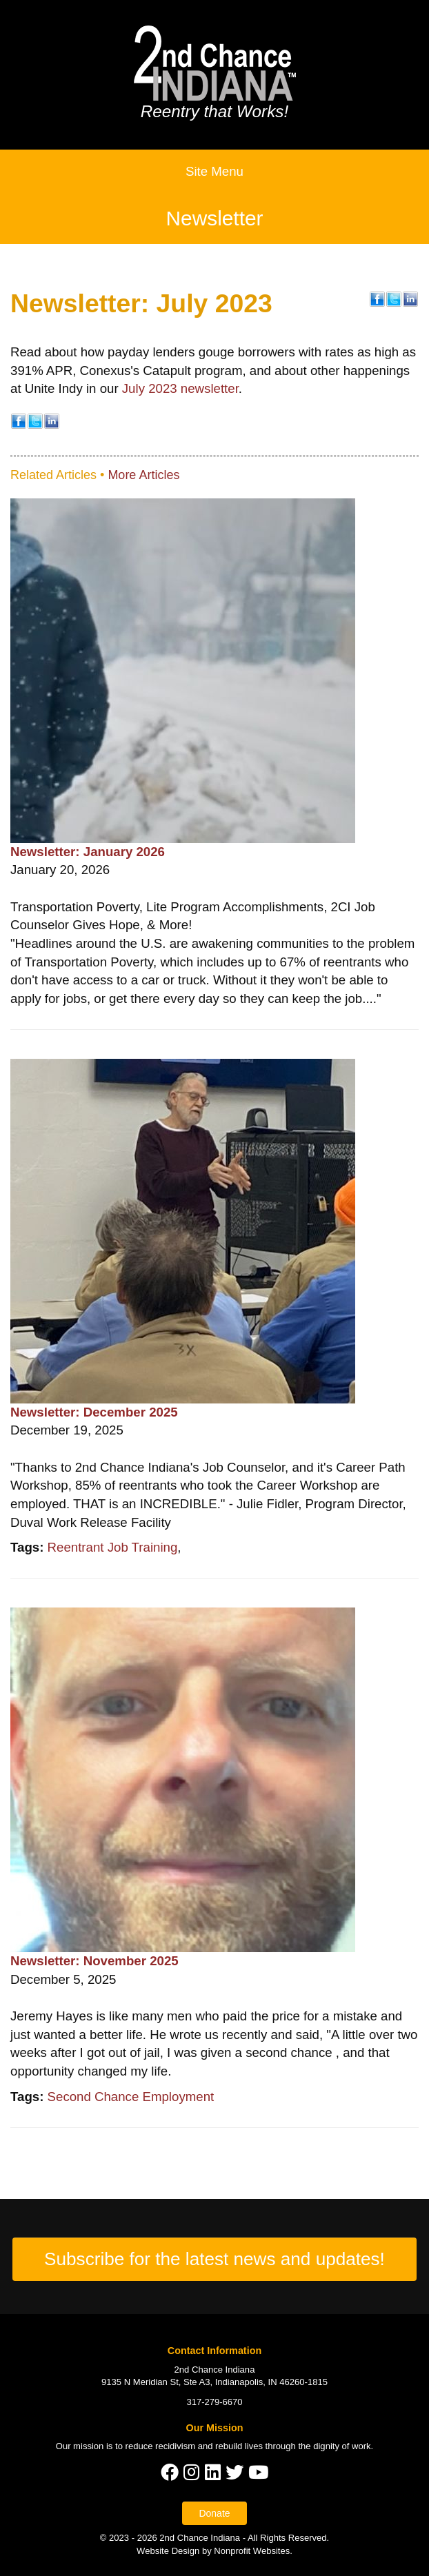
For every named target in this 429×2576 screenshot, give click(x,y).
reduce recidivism (161, 2446)
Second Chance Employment (131, 2096)
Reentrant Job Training (113, 1547)
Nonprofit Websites (252, 2551)
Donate (214, 2513)
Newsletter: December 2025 (94, 1412)
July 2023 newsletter (180, 388)
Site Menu (214, 171)
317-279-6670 (214, 2402)
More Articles (143, 475)
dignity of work (341, 2446)
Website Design (169, 2551)
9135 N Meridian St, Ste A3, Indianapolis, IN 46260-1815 (214, 2382)
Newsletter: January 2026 (87, 851)
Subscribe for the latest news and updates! (214, 2259)
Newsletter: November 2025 (94, 1961)
